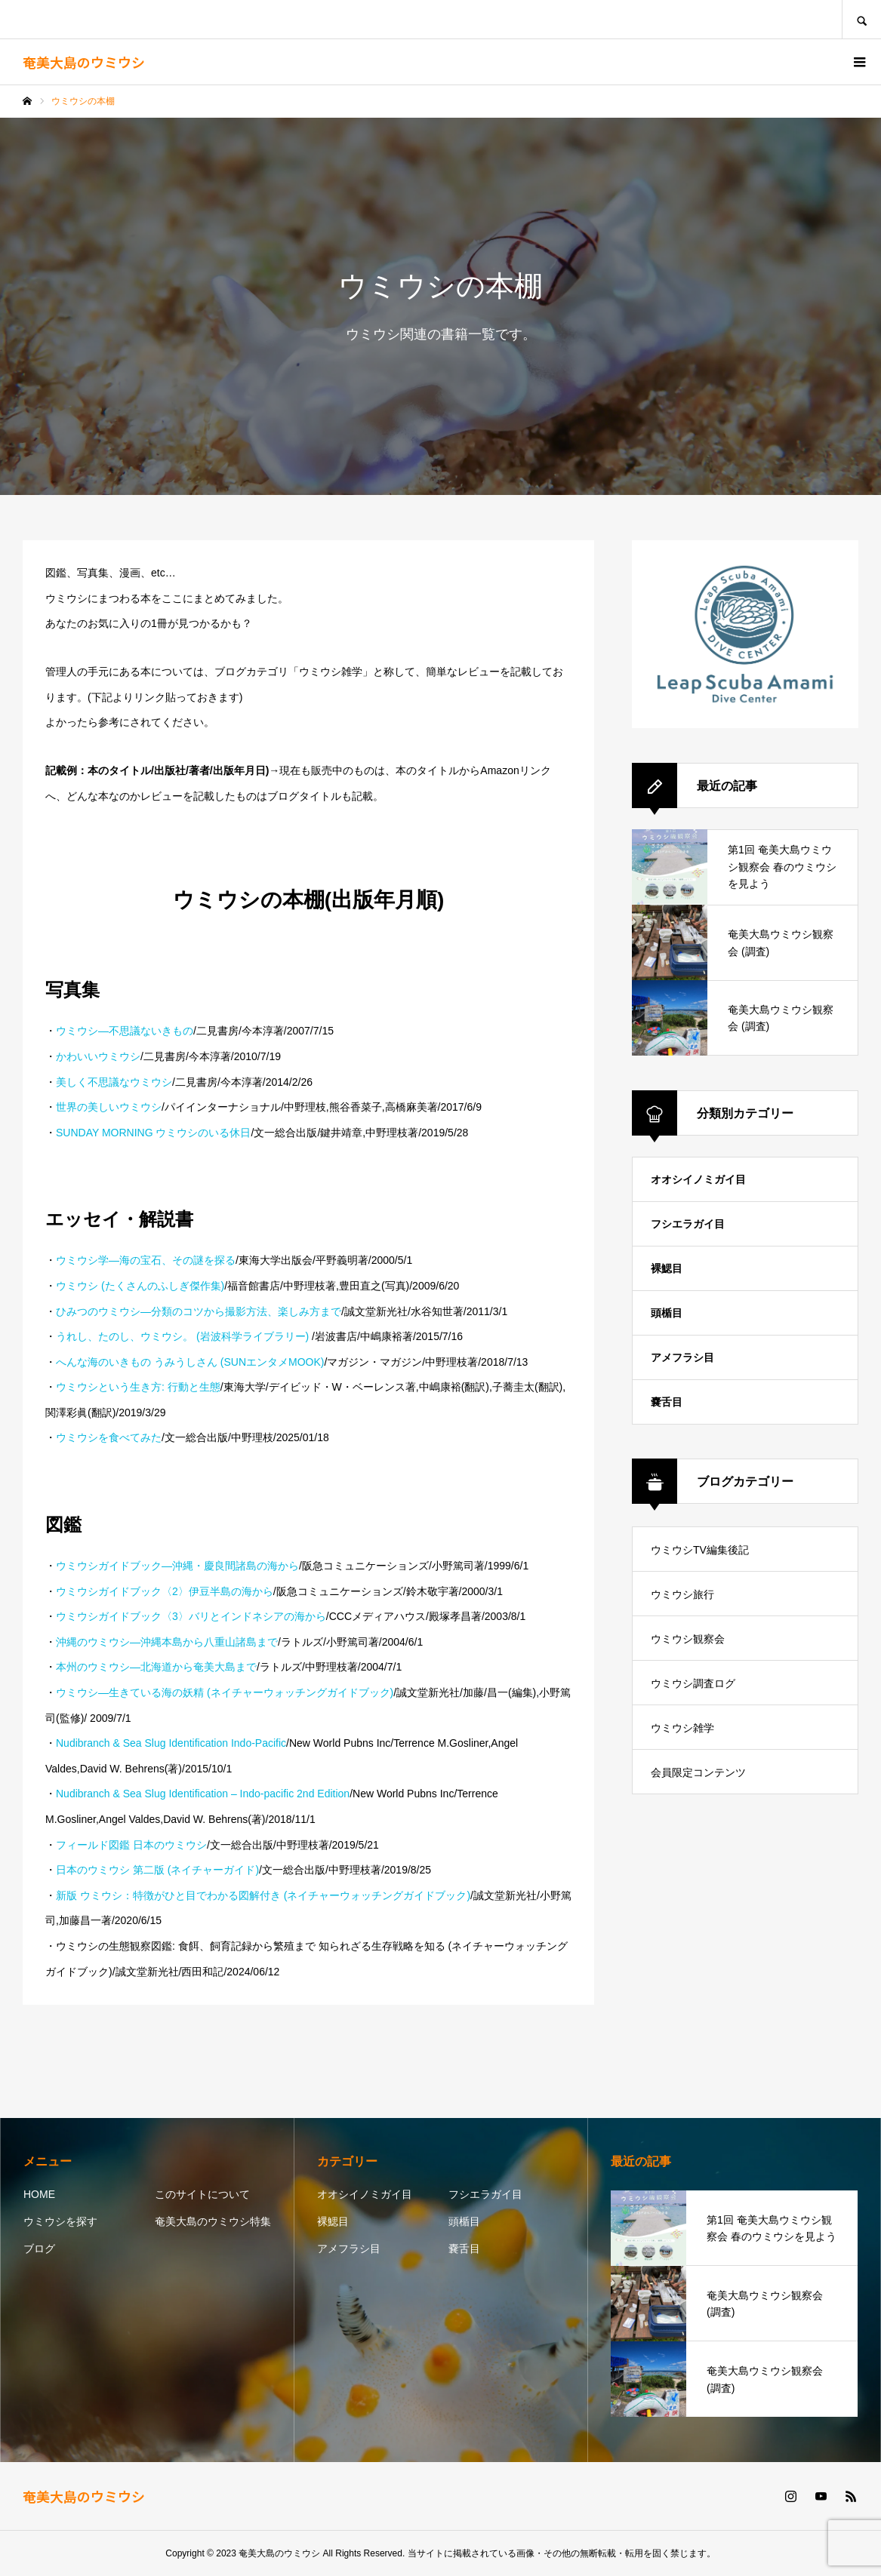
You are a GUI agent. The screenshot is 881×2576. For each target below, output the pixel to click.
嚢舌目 (666, 1402)
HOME (39, 2194)
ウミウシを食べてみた (109, 1437)
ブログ (39, 2248)
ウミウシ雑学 (682, 1728)
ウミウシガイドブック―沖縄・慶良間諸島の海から (177, 1566)
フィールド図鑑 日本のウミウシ (131, 1845)
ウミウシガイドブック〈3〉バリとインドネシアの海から (191, 1616)
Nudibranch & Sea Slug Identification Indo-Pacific (171, 1743)
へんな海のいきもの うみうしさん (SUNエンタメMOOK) (190, 1362)
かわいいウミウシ (98, 1056)
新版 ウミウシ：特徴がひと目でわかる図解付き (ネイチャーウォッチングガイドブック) (263, 1895)
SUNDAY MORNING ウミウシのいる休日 (153, 1133)
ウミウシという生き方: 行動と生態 (138, 1387)
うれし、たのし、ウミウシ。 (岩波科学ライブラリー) (184, 1336)
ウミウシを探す (60, 2221)
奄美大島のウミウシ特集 (213, 2221)
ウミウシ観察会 (688, 1639)
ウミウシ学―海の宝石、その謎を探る (146, 1260)
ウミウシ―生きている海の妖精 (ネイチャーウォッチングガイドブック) (224, 1692)
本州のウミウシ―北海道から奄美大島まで (156, 1667)
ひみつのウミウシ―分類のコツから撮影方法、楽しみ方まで (198, 1311)
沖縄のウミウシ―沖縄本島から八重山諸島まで (167, 1642)
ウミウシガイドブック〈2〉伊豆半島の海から (164, 1591)
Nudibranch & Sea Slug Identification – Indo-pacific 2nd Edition (203, 1794)
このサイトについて (202, 2194)
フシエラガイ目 (688, 1224)
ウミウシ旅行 (682, 1594)
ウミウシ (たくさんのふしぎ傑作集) (140, 1286)
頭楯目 (666, 1313)
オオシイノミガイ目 (698, 1179)
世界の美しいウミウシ (109, 1107)
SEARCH (861, 19)
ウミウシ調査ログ (693, 1683)
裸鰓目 (666, 1268)
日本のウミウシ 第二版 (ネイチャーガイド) (157, 1870)
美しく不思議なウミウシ (114, 1082)
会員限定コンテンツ (698, 1772)
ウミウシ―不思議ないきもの (124, 1031)
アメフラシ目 (682, 1357)
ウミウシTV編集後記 (700, 1550)
